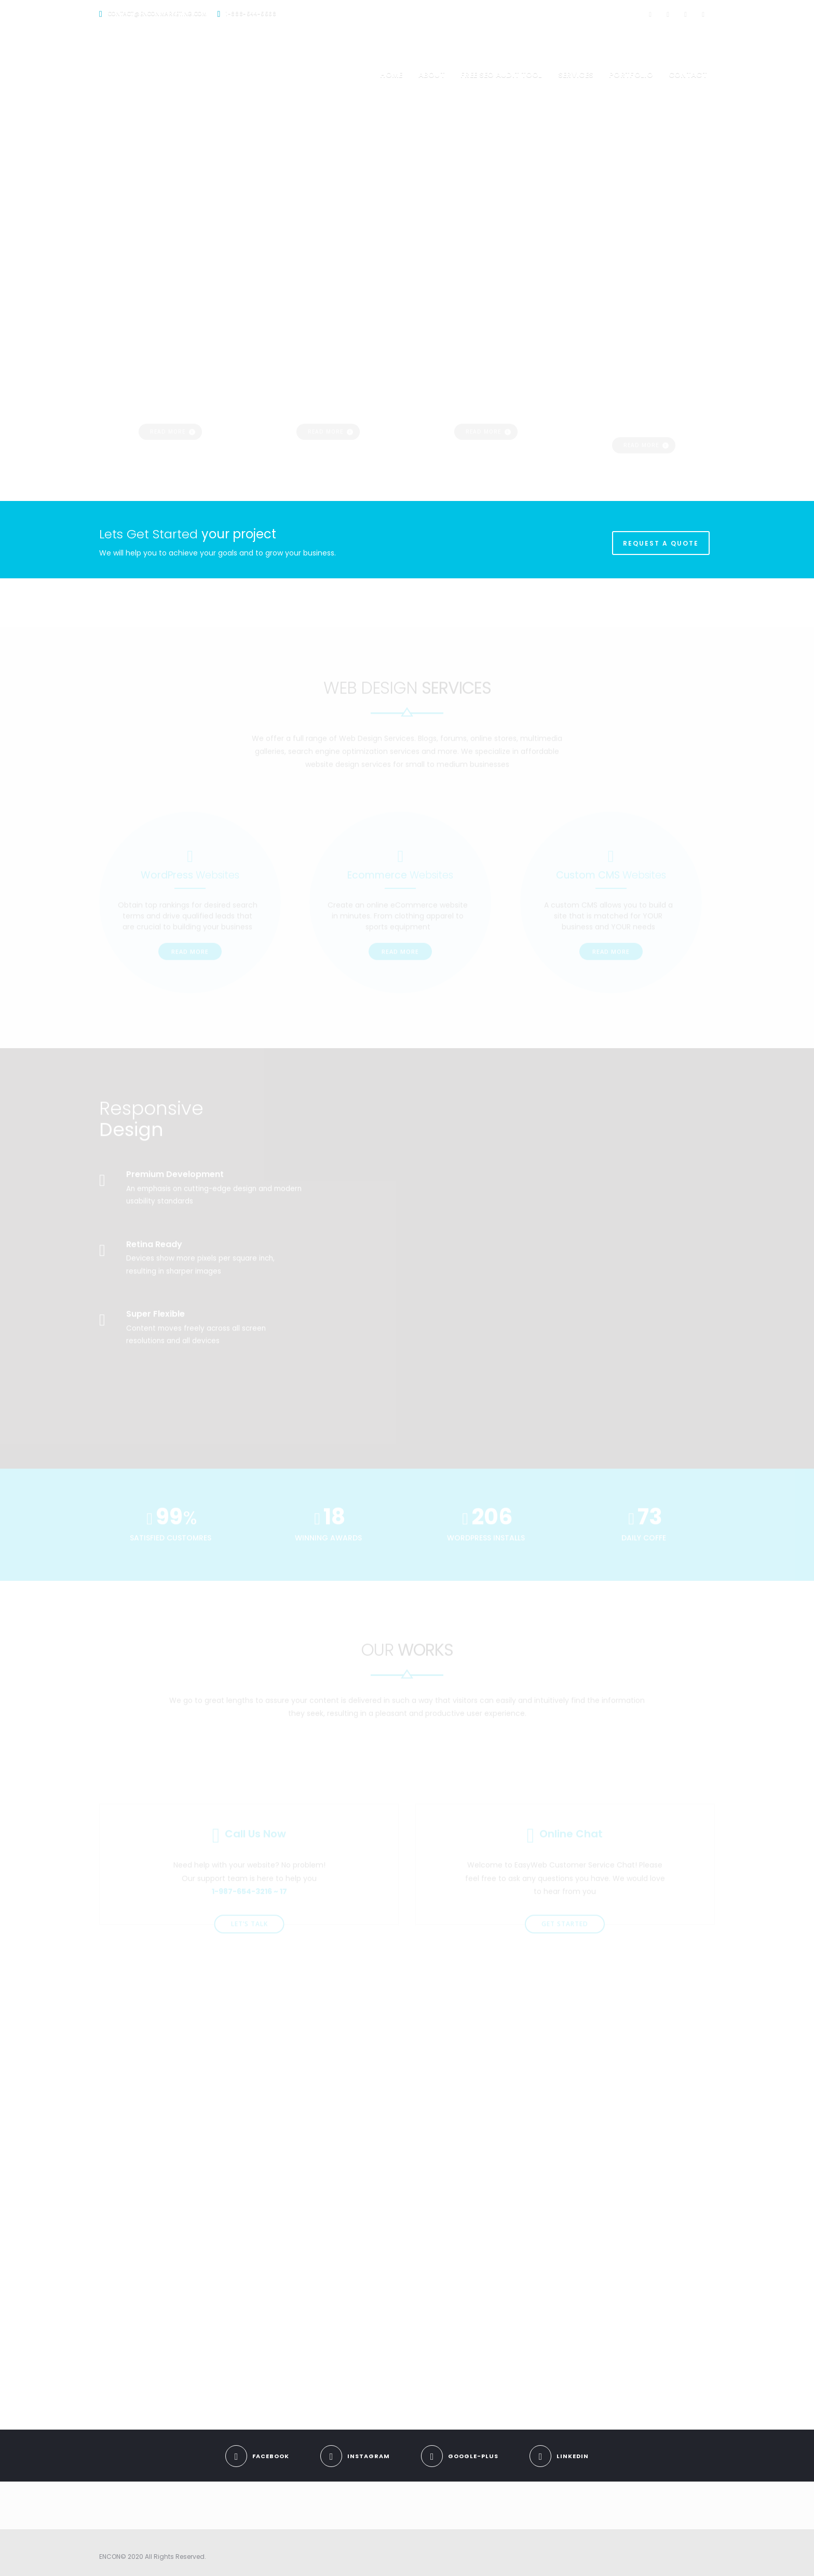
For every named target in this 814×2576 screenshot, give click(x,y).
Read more (167, 383)
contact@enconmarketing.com (157, 14)
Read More (190, 921)
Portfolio (631, 75)
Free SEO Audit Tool (501, 75)
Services (575, 75)
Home (391, 75)
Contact (688, 75)
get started (564, 1893)
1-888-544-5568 (251, 14)
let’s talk (249, 1893)
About (431, 75)
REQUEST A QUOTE (661, 543)
